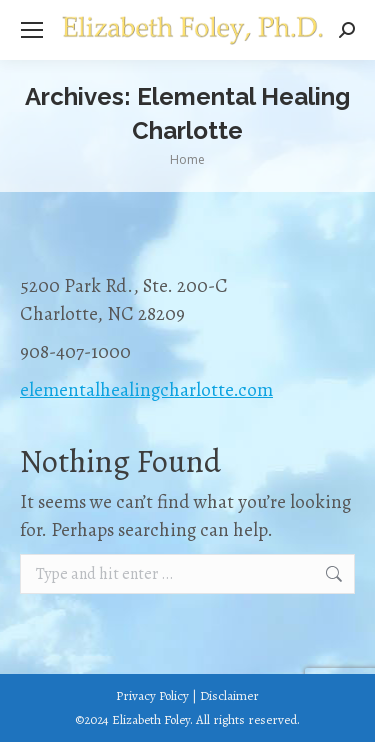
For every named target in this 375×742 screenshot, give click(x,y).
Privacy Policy (152, 695)
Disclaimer (229, 695)
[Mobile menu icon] (32, 30)
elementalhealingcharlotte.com (146, 390)
